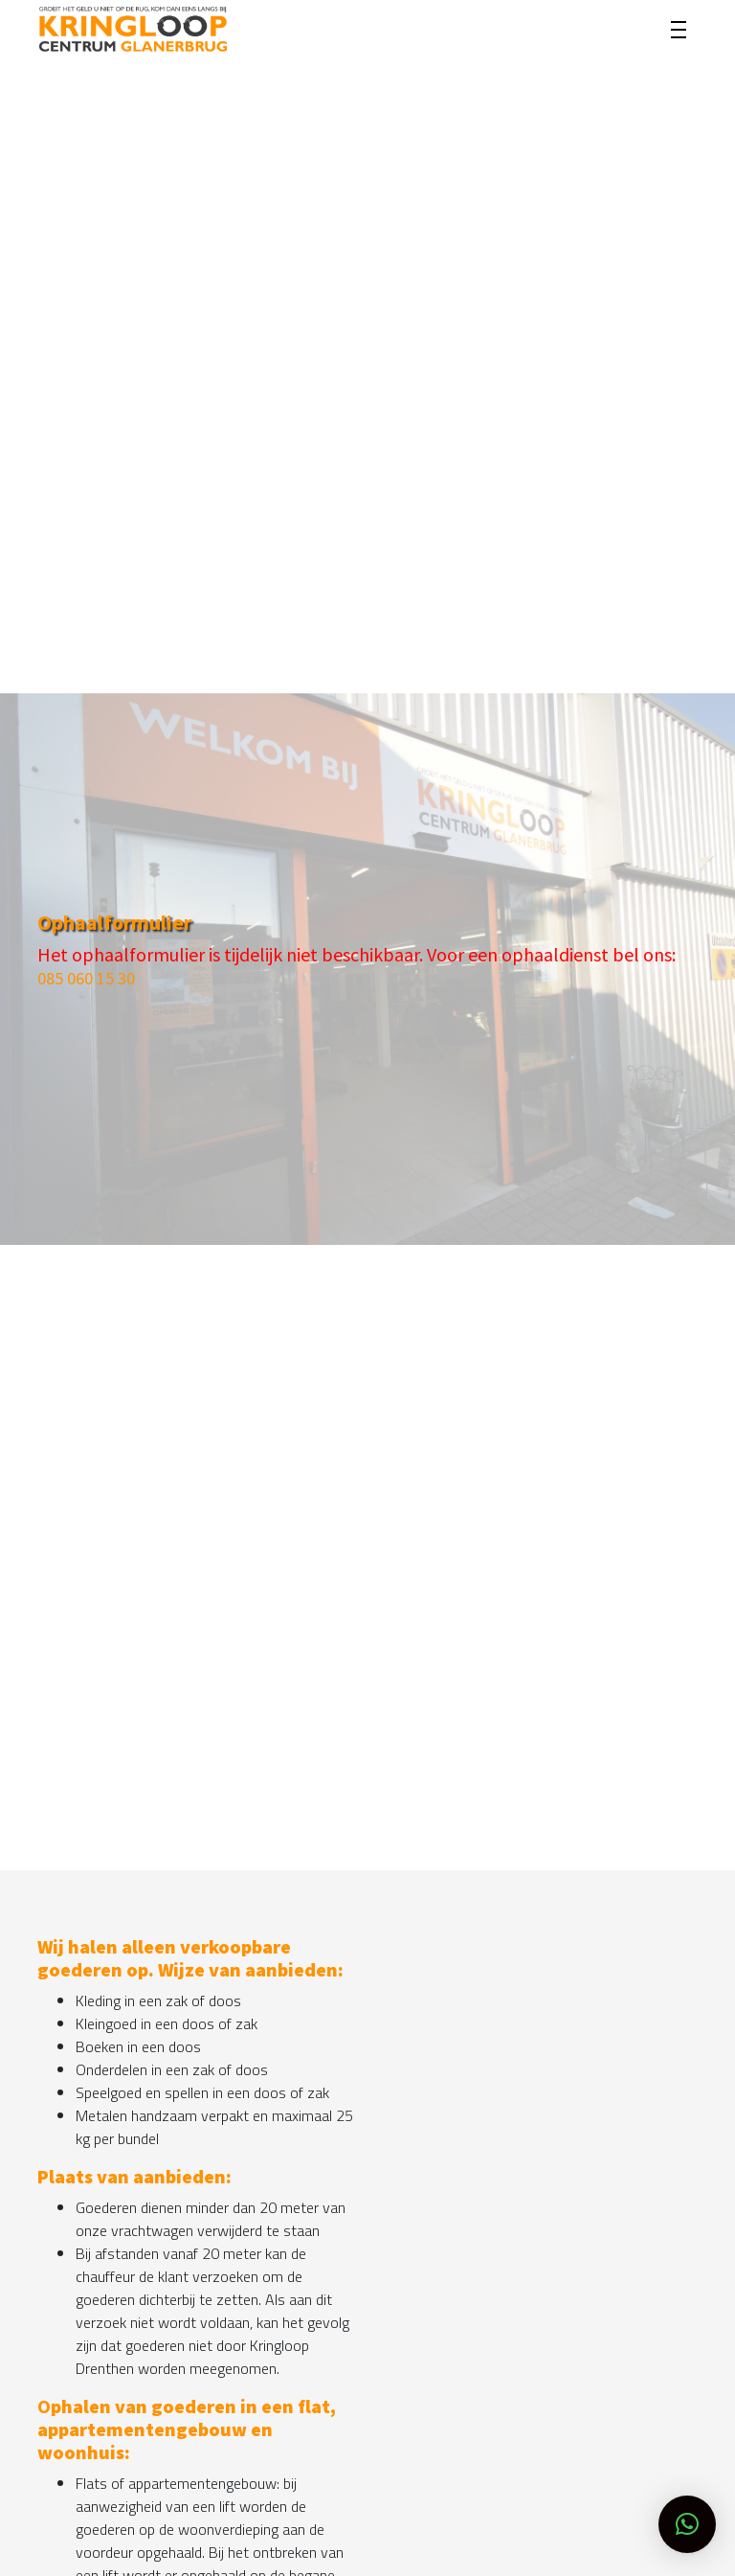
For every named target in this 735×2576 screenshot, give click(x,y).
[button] (687, 2524)
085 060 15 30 (86, 978)
